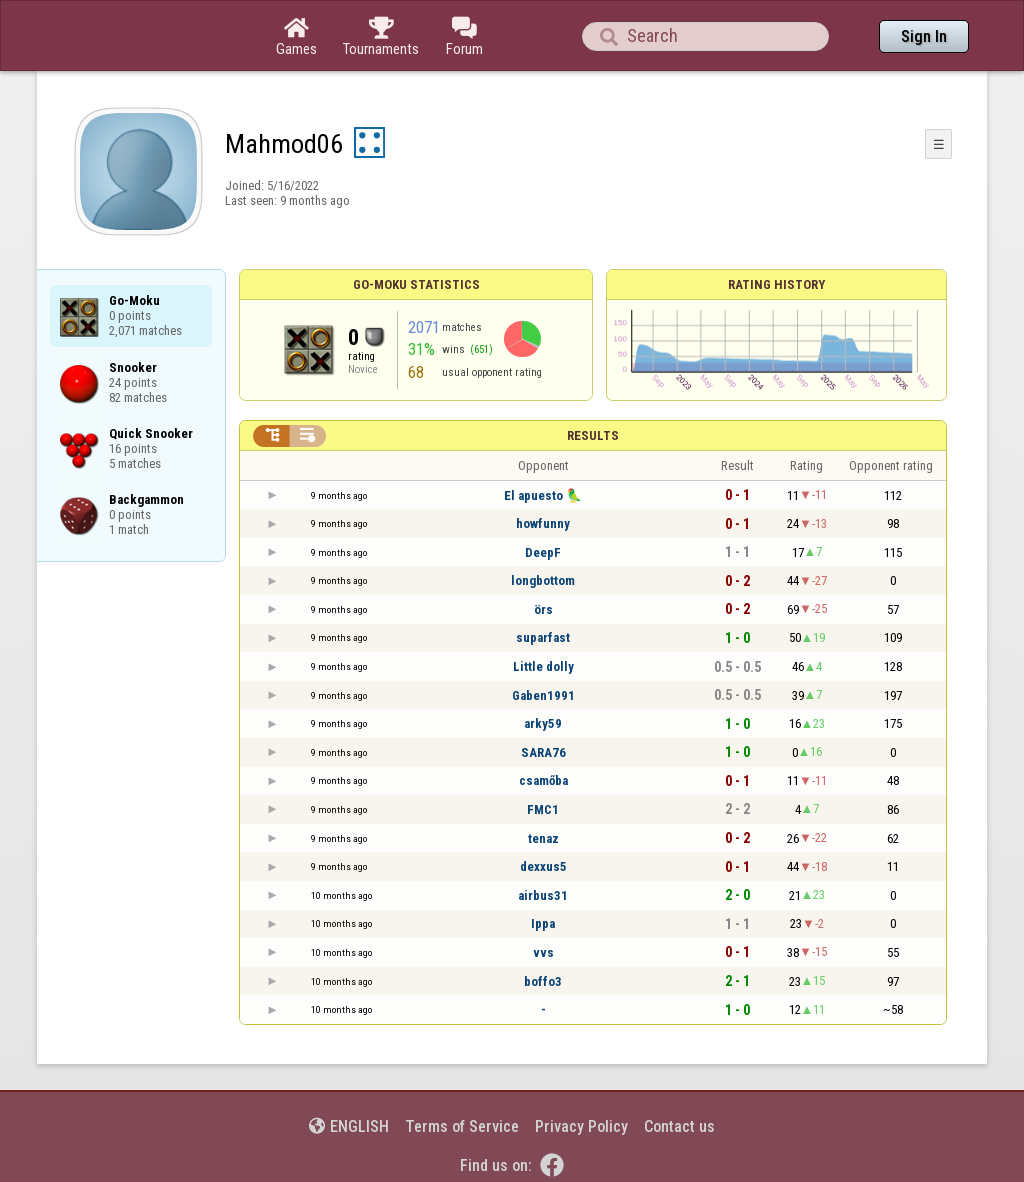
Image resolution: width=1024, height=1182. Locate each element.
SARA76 (543, 752)
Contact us (679, 1126)
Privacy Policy (581, 1126)
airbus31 (543, 895)
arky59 (543, 723)
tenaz (543, 838)
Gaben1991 (543, 695)
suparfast (543, 637)
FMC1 (543, 809)
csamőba (543, 780)
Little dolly (543, 666)
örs (543, 609)
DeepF (543, 552)
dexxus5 (543, 866)
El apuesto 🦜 (543, 495)
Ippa (543, 923)
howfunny (543, 523)
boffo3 (543, 981)
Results (593, 435)
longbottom (543, 580)
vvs (543, 952)
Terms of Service (462, 1126)
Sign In (924, 36)
